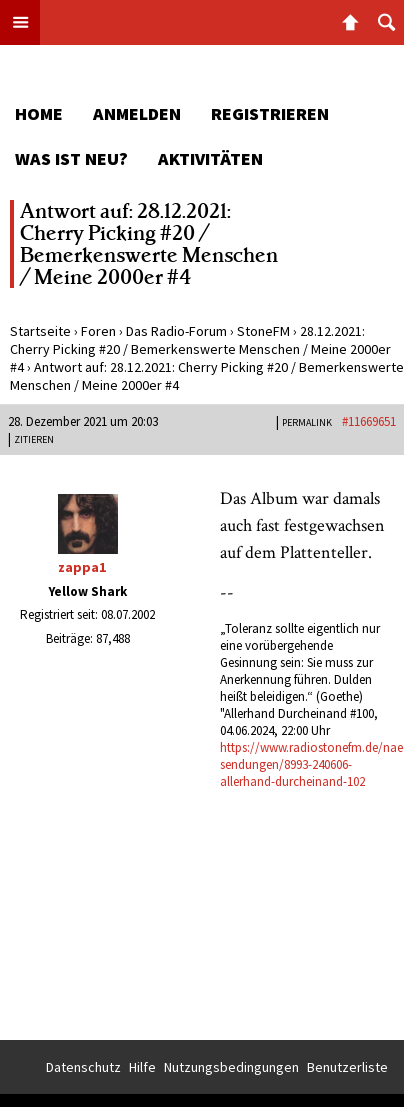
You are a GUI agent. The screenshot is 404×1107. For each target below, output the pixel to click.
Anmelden (137, 113)
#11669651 (369, 421)
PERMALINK (307, 422)
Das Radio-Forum (176, 331)
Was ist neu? (71, 158)
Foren (98, 331)
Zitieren (34, 439)
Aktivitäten (210, 158)
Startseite (40, 331)
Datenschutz (83, 1067)
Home (39, 113)
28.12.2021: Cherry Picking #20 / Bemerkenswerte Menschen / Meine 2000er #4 (200, 349)
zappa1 (82, 567)
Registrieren (270, 113)
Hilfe (142, 1067)
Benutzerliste (347, 1067)
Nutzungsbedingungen (231, 1067)
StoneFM (263, 331)
